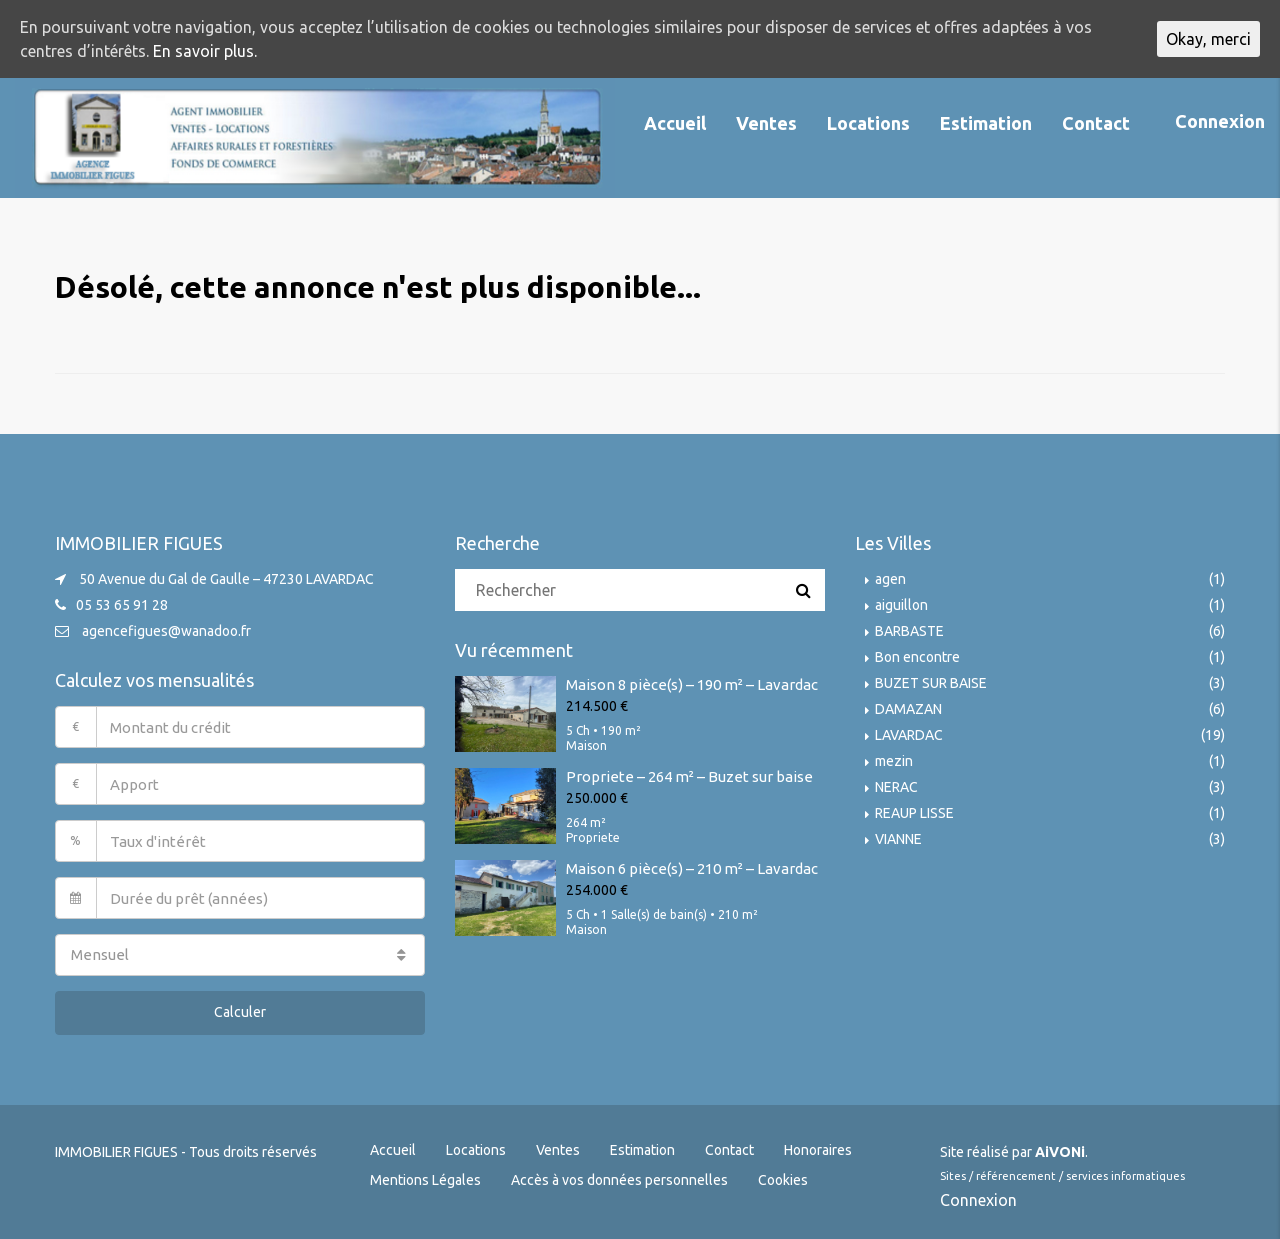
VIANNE (898, 839)
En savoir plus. (205, 51)
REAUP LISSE (914, 813)
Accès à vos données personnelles (619, 1180)
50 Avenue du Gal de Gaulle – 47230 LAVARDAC (226, 579)
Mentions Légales (425, 1180)
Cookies (783, 1180)
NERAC (896, 787)
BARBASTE (909, 631)
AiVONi (1060, 1152)
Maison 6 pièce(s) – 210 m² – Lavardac (692, 868)
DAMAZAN (908, 709)
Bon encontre (917, 657)
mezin (894, 761)
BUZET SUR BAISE (931, 683)
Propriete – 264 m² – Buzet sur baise (689, 776)
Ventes (766, 123)
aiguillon (901, 605)
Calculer (240, 1012)
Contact (1096, 123)
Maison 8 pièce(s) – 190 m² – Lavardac (692, 684)
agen (890, 579)
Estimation (986, 123)
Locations (868, 123)
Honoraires (818, 1150)
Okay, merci (1208, 39)
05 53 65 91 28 (122, 605)
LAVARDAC (909, 735)
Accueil (675, 123)
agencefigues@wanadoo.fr (166, 631)
